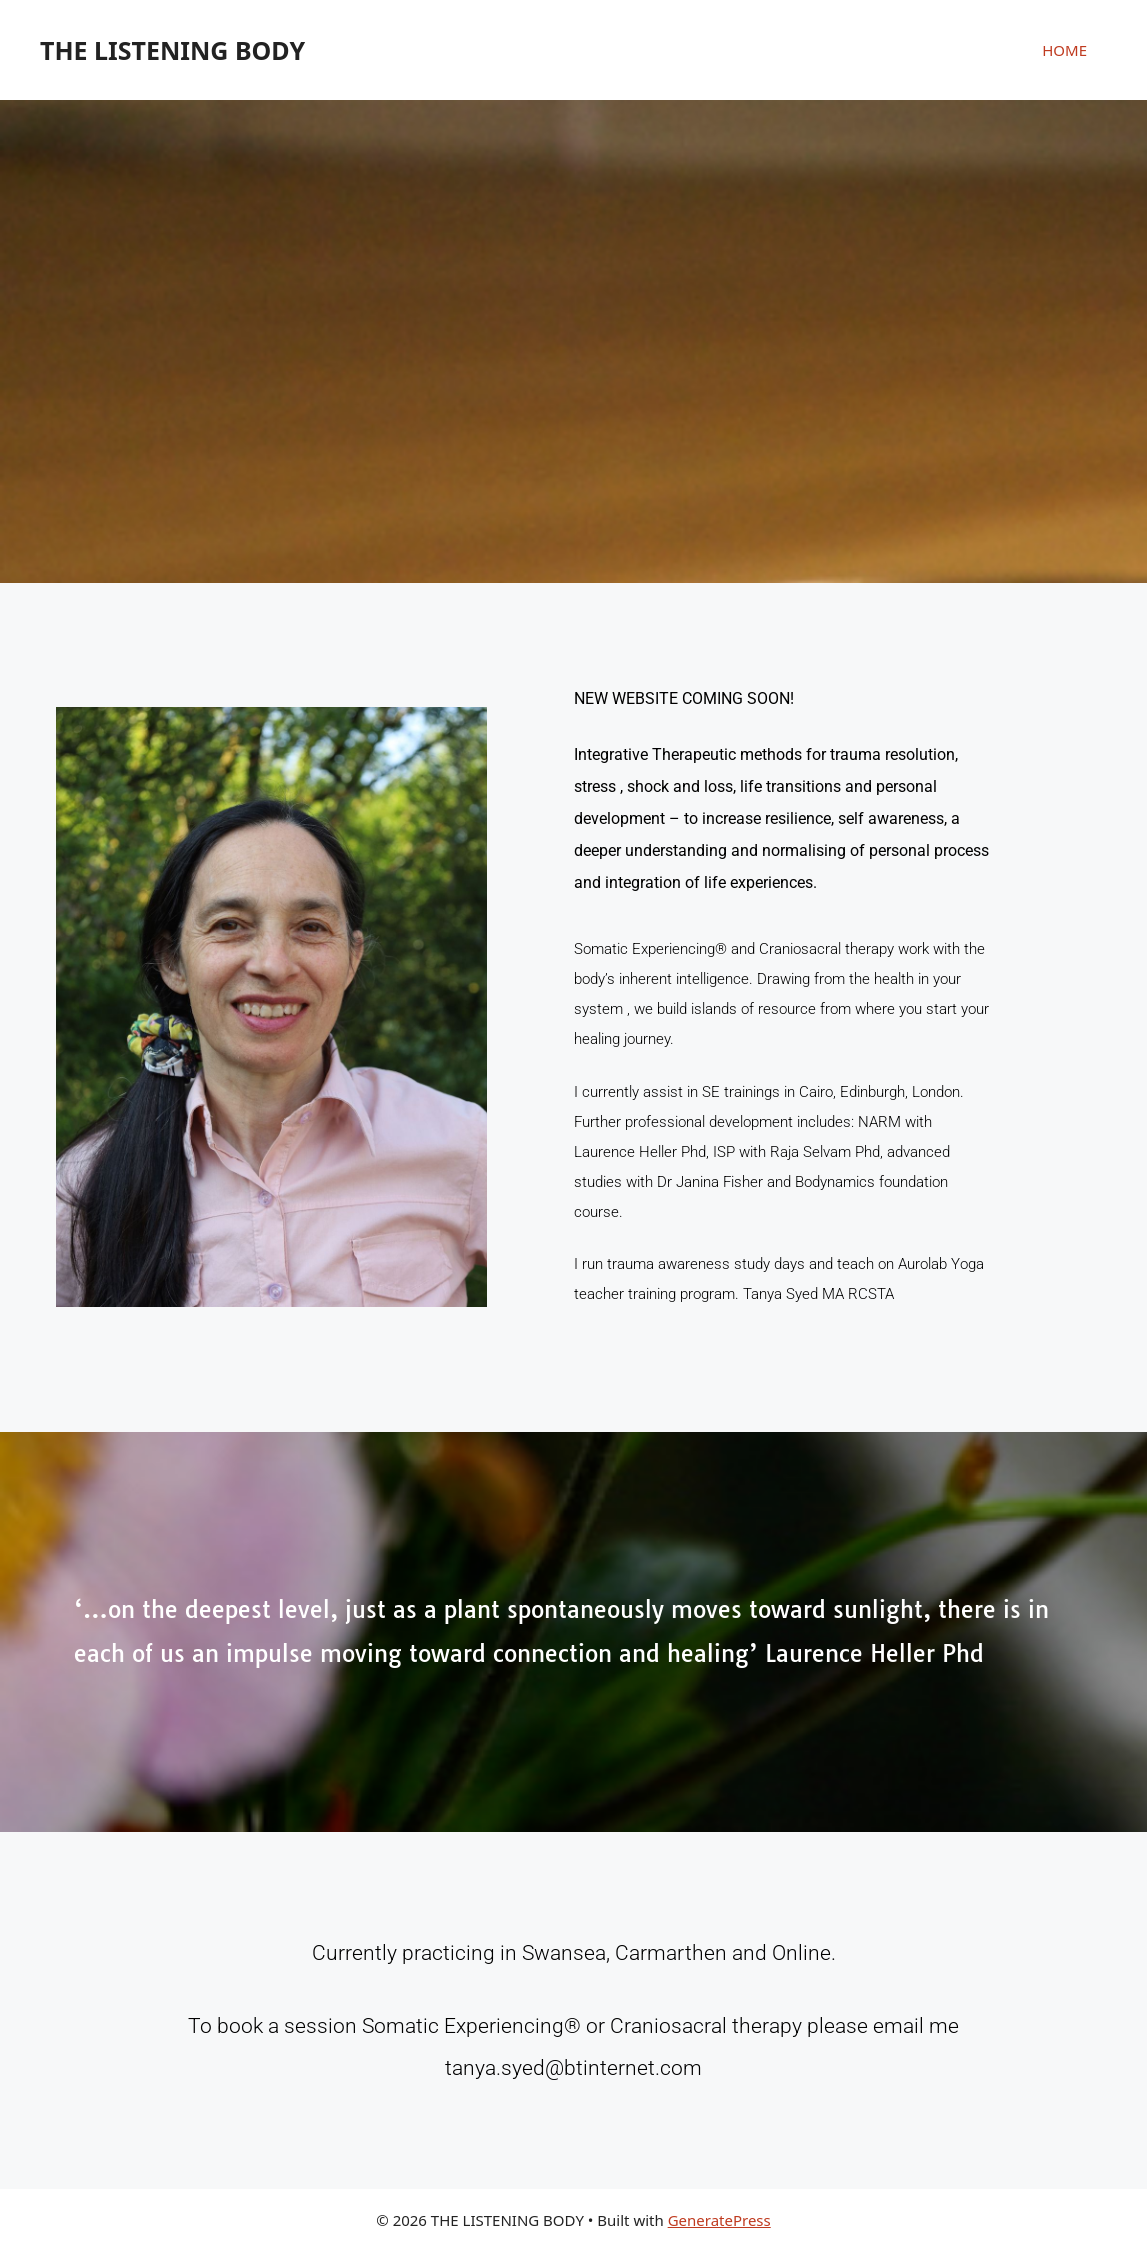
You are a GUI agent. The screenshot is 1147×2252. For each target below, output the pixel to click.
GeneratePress (719, 2220)
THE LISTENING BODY (172, 50)
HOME (1064, 50)
